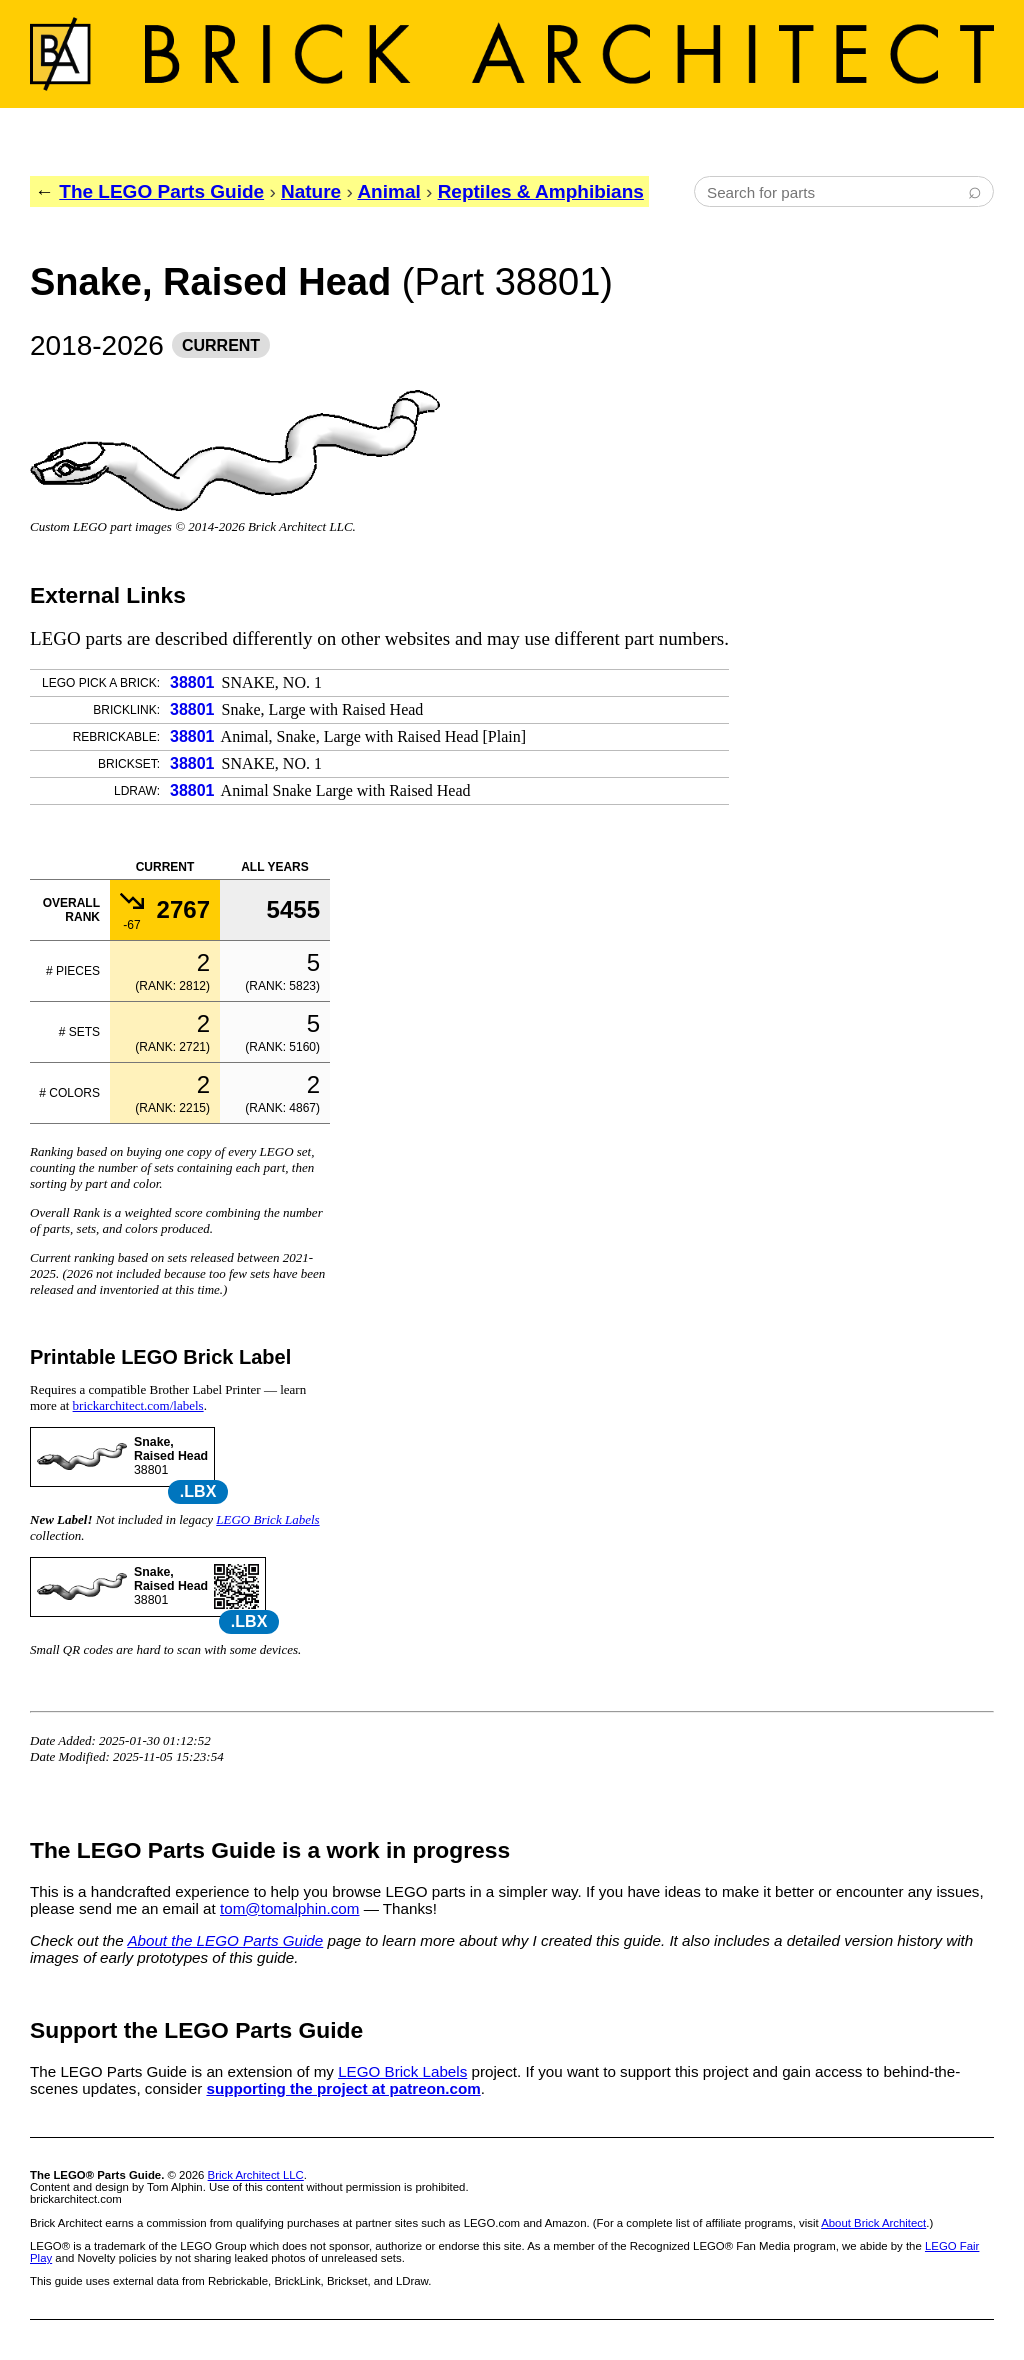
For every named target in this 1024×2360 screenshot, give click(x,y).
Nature (311, 191)
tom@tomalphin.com (290, 1908)
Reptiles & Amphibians (541, 191)
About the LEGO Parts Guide (225, 1940)
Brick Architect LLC (256, 2175)
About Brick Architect (873, 2223)
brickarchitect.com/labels (138, 1405)
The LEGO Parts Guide (161, 191)
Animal (388, 191)
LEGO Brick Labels (267, 1519)
